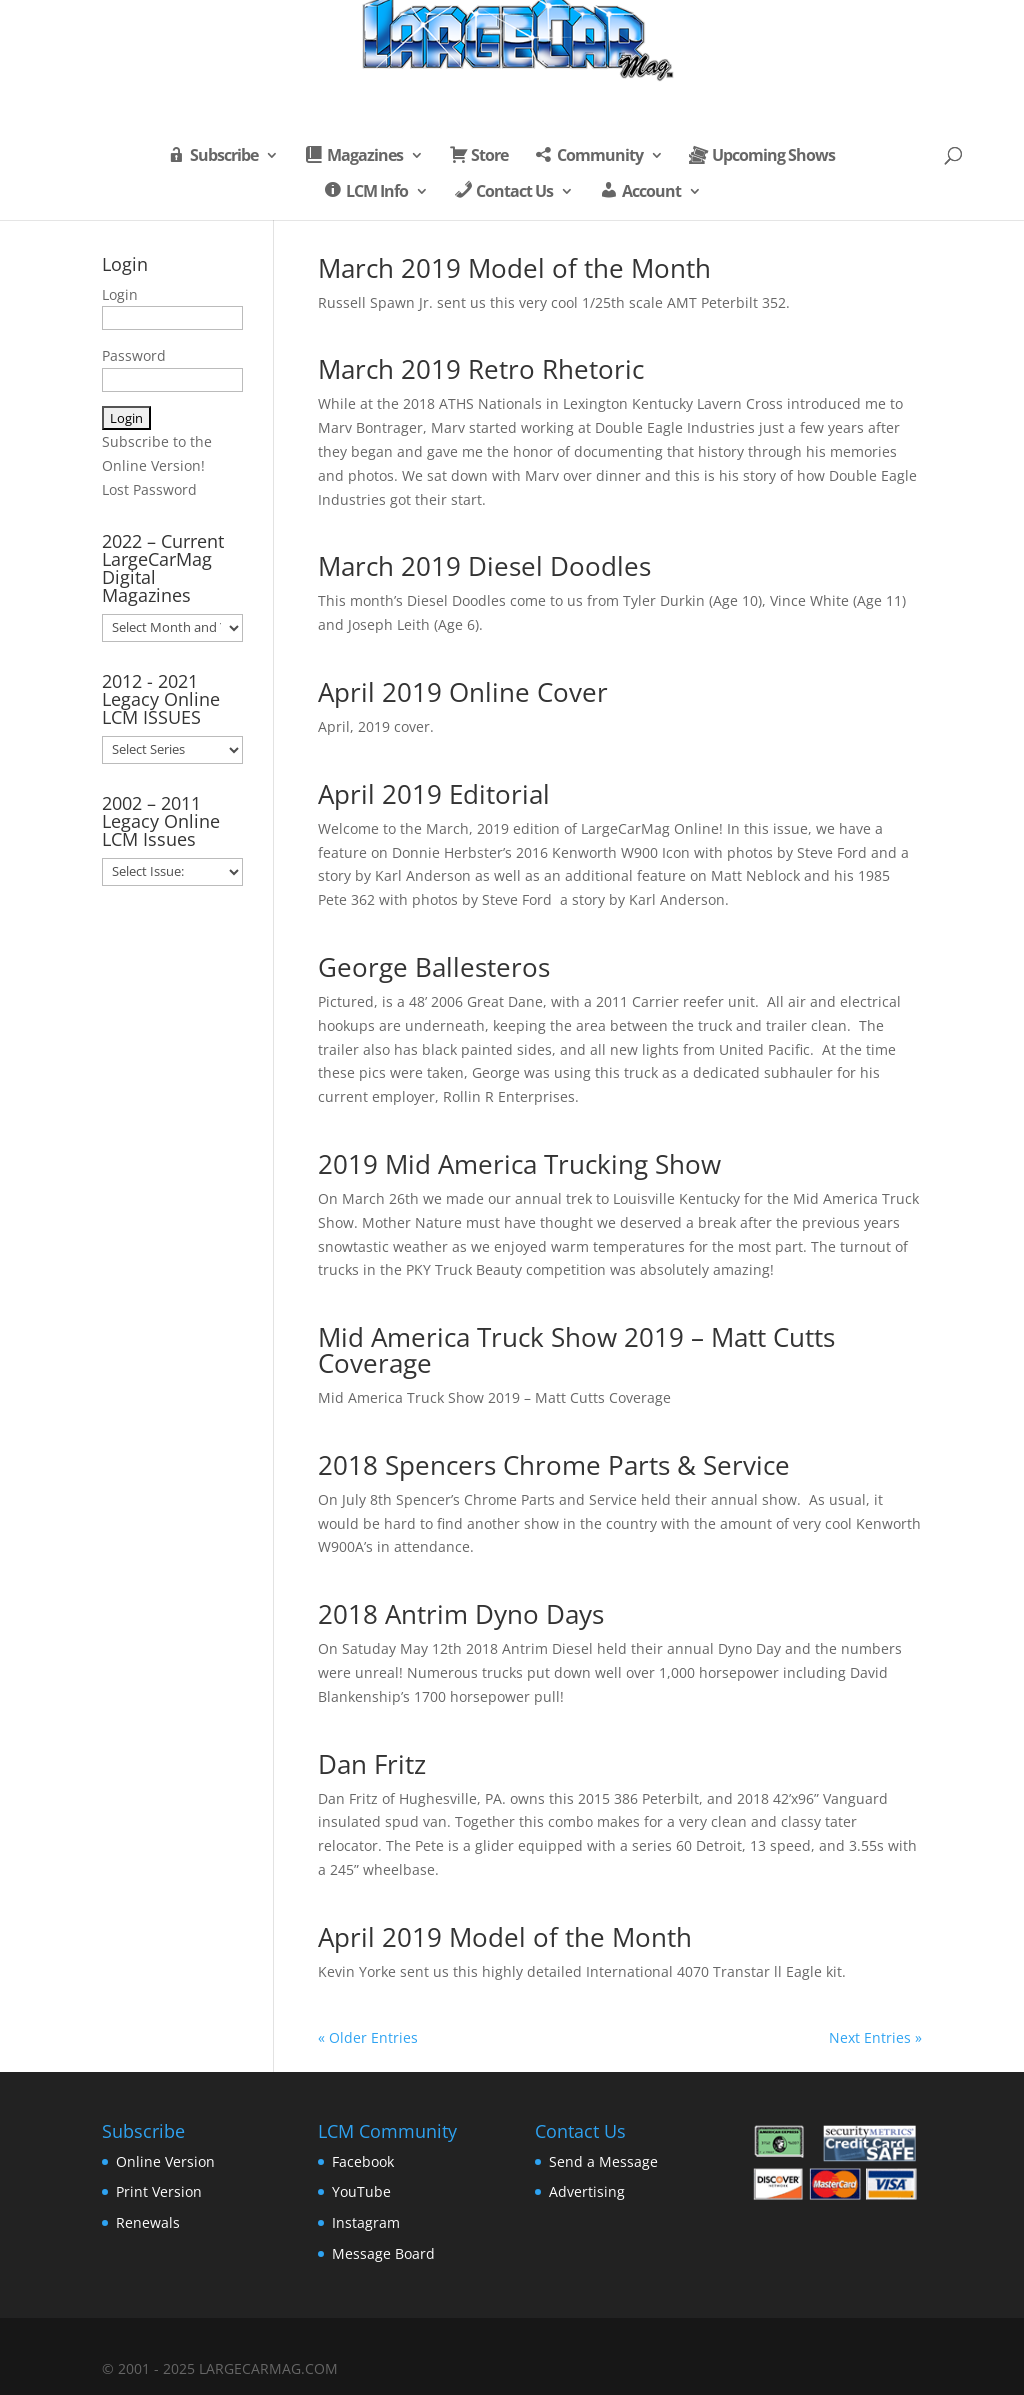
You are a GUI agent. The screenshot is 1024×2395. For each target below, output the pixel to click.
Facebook (363, 2161)
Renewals (148, 2222)
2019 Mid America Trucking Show (519, 1164)
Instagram (366, 2222)
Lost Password (149, 489)
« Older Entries (368, 2037)
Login (120, 294)
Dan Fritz (372, 1764)
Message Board (383, 2253)
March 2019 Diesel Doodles (484, 566)
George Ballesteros (434, 967)
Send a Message (603, 2161)
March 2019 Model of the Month (514, 268)
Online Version (165, 2161)
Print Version (159, 2191)
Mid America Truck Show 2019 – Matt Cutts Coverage (576, 1350)
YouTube (361, 2191)
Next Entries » (875, 2037)
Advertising (587, 2191)
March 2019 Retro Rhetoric (481, 369)
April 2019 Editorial (434, 794)
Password (134, 355)
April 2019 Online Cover (463, 692)
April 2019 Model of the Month (505, 1937)
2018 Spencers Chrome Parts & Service (554, 1465)
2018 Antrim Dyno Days (461, 1614)
